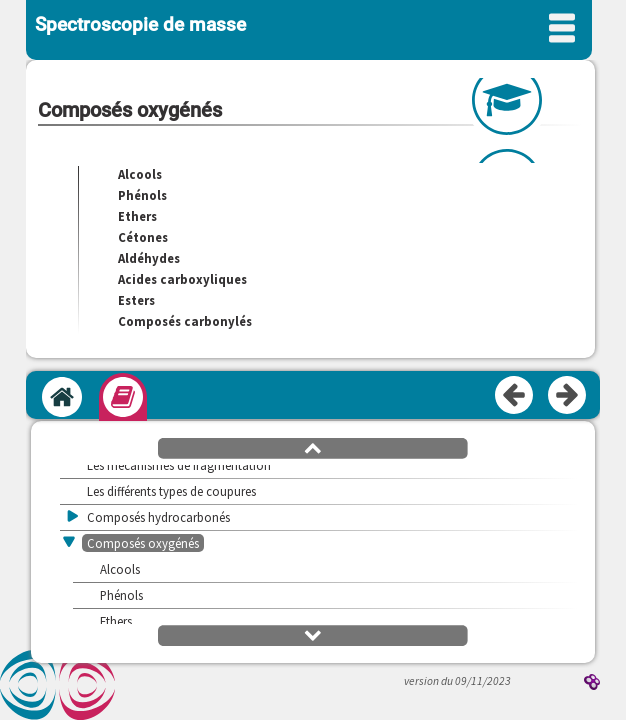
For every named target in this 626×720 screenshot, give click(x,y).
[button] (313, 447)
